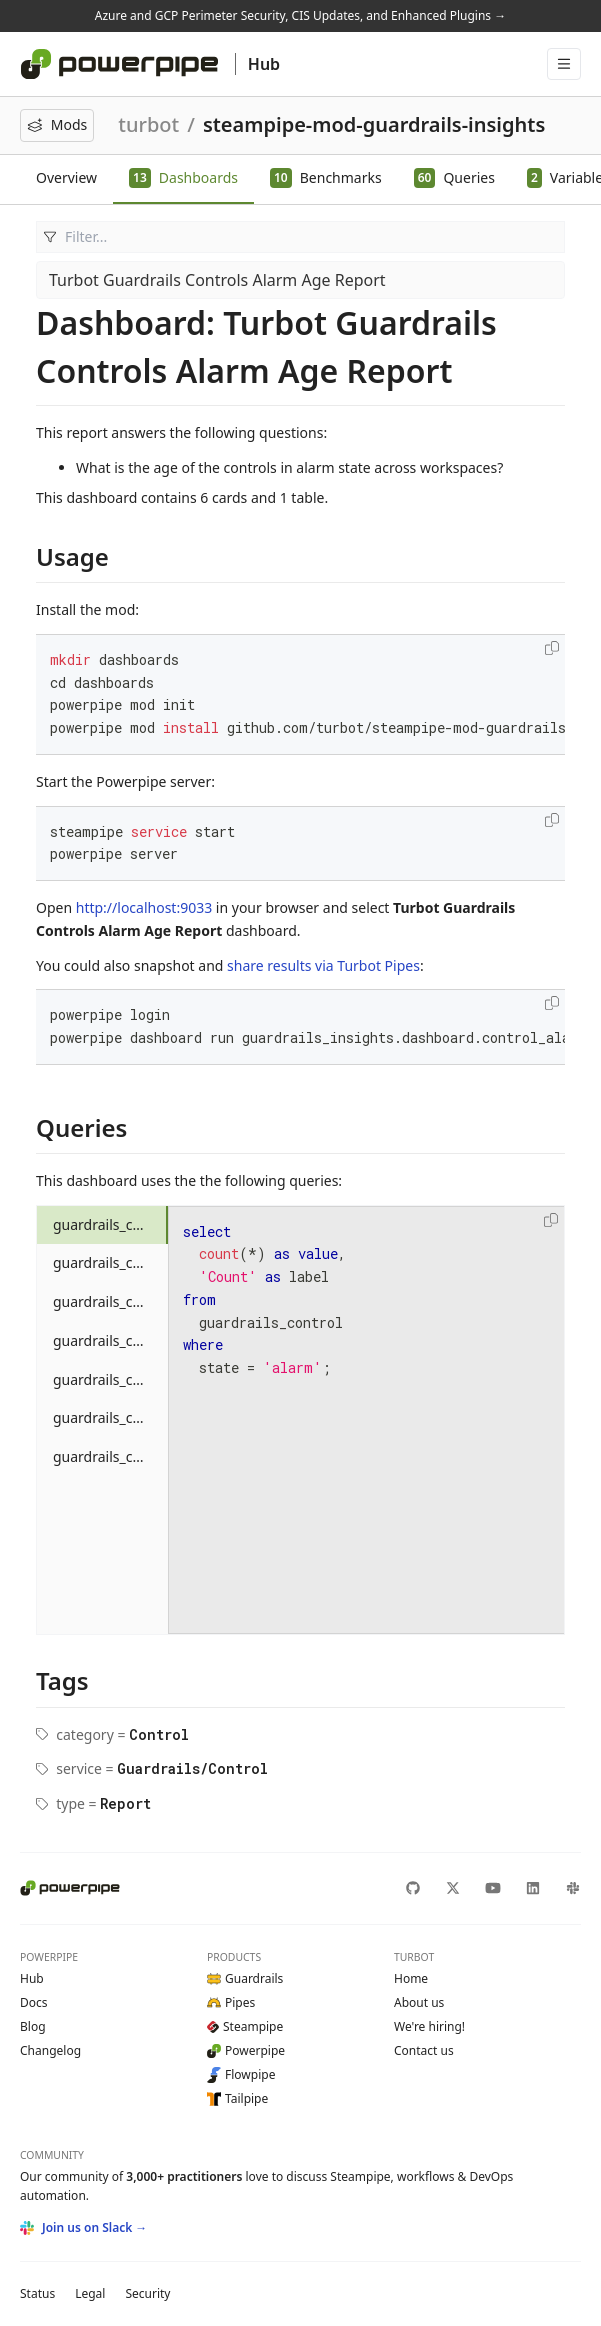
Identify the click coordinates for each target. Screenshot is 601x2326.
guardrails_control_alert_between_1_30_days (110, 1340)
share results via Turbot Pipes (323, 965)
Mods (57, 124)
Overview (66, 177)
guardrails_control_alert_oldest (110, 1456)
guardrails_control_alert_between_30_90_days (110, 1379)
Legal (90, 2293)
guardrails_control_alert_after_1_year (110, 1301)
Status (37, 2293)
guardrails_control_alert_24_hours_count (110, 1262)
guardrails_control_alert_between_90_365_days (110, 1417)
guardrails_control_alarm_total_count (110, 1224)
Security (147, 2293)
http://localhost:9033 (144, 907)
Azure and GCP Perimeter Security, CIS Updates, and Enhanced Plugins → (300, 15)
